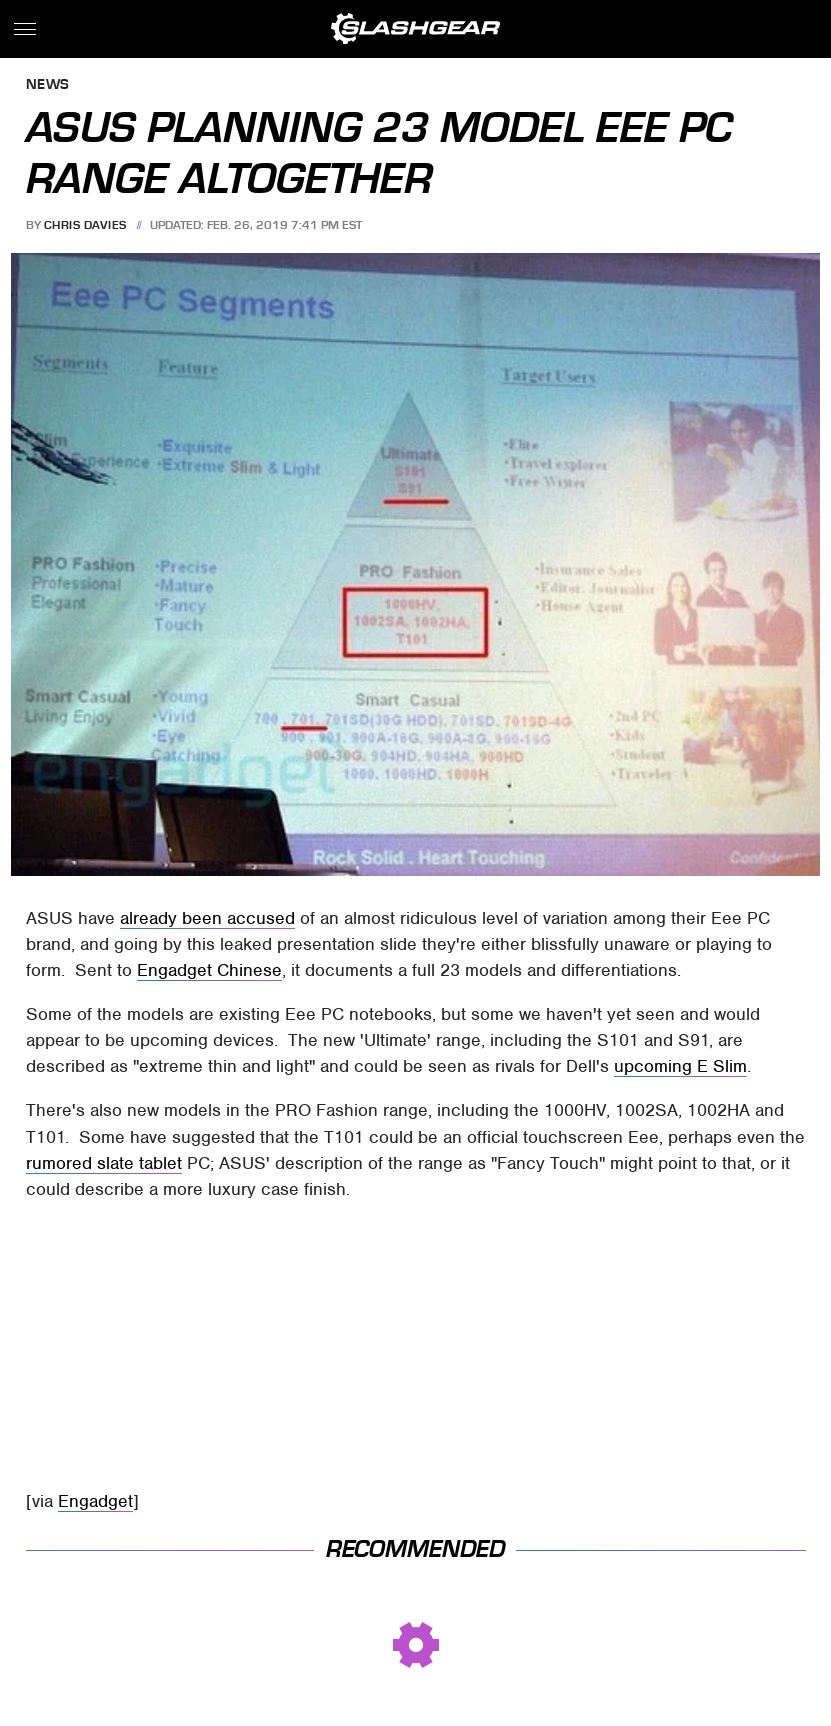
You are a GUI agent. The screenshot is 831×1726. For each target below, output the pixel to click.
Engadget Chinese (209, 970)
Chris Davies (85, 225)
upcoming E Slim (680, 1066)
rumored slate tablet (104, 1163)
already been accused (207, 918)
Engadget (95, 1501)
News (48, 85)
